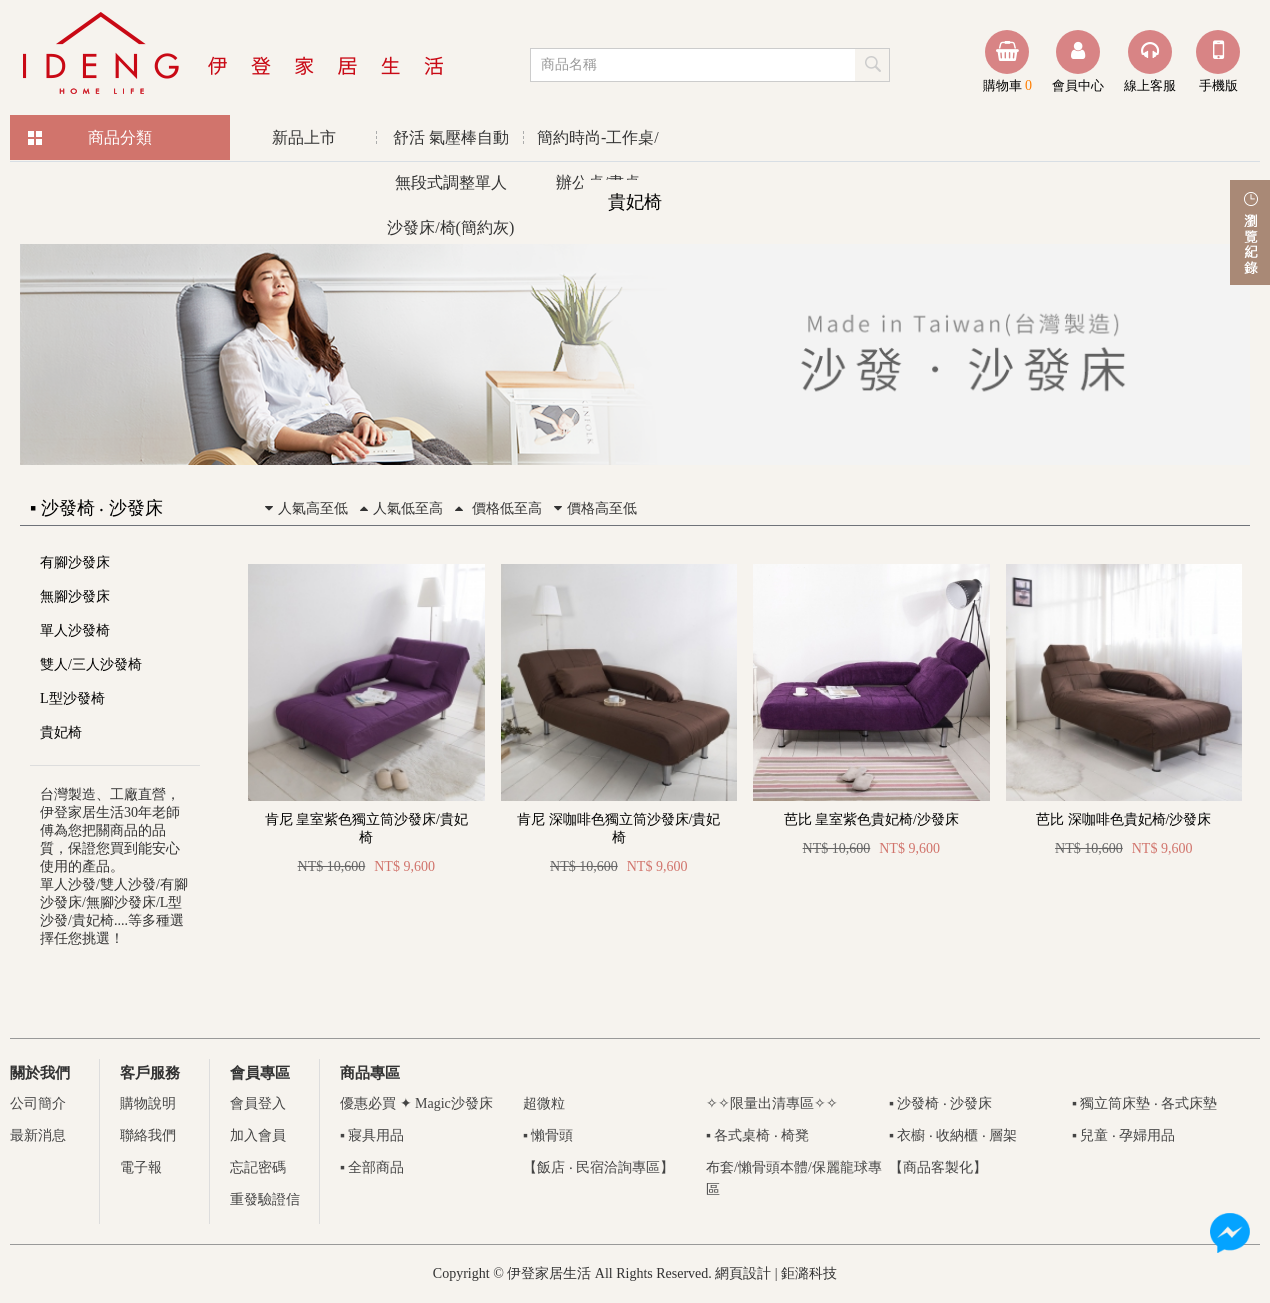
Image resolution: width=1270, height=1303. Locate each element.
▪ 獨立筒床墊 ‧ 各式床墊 (1144, 1103)
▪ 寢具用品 (372, 1135)
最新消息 (38, 1135)
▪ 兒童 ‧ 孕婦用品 (1123, 1135)
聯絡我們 (148, 1135)
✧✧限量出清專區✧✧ (772, 1103)
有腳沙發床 (75, 562)
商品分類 (120, 137)
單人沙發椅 (75, 630)
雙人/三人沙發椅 (91, 664)
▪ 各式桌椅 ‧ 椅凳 (757, 1135)
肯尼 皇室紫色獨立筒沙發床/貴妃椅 (366, 828)
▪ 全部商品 (372, 1167)
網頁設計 (743, 1273)
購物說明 (148, 1103)
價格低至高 (496, 508)
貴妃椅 (61, 732)
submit (874, 64)
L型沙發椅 (72, 698)
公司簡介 (38, 1103)
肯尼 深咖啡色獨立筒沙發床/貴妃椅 (618, 828)
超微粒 (544, 1103)
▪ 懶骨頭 (548, 1135)
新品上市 (304, 137)
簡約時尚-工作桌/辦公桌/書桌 (598, 144)
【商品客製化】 (938, 1167)
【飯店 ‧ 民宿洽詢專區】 (598, 1167)
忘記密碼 (258, 1167)
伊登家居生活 (235, 55)
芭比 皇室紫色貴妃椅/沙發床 (871, 819)
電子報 (141, 1167)
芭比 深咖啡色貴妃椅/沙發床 (1123, 819)
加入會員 (258, 1135)
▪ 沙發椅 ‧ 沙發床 (940, 1103)
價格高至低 (593, 508)
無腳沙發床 (75, 596)
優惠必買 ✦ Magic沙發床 (416, 1103)
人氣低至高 (399, 508)
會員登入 (258, 1103)
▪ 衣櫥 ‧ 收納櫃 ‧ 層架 (953, 1135)
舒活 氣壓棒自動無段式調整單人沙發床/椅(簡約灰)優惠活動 (450, 144)
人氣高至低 (304, 508)
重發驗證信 (265, 1199)
